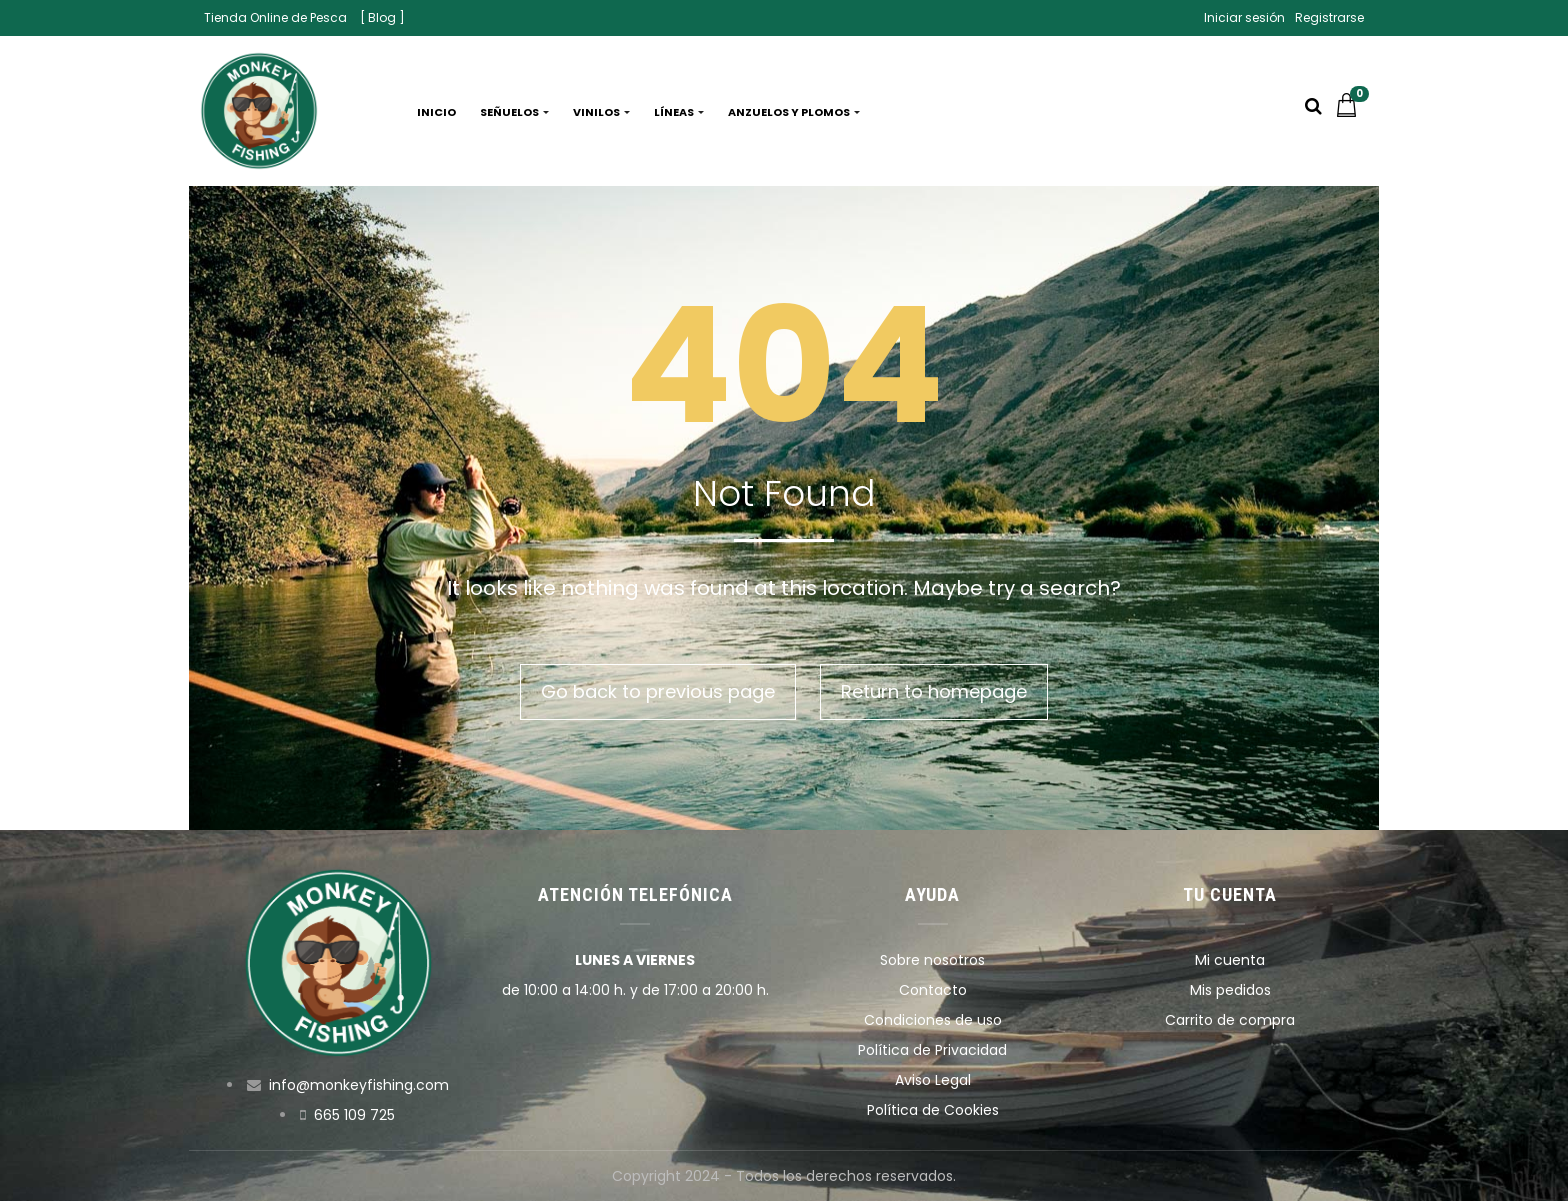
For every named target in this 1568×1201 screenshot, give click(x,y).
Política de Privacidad (932, 1050)
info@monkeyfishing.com (359, 1085)
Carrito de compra (1230, 1020)
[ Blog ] (382, 17)
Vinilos (601, 112)
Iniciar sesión (1244, 17)
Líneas (679, 112)
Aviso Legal (933, 1080)
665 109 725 (354, 1115)
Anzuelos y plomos (794, 112)
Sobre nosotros (932, 960)
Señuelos (514, 112)
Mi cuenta (1230, 960)
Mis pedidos (1230, 990)
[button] (1352, 112)
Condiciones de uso (933, 1020)
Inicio (436, 112)
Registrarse (1329, 17)
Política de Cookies (933, 1110)
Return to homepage (934, 691)
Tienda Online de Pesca (275, 17)
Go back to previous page (658, 691)
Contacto (933, 990)
